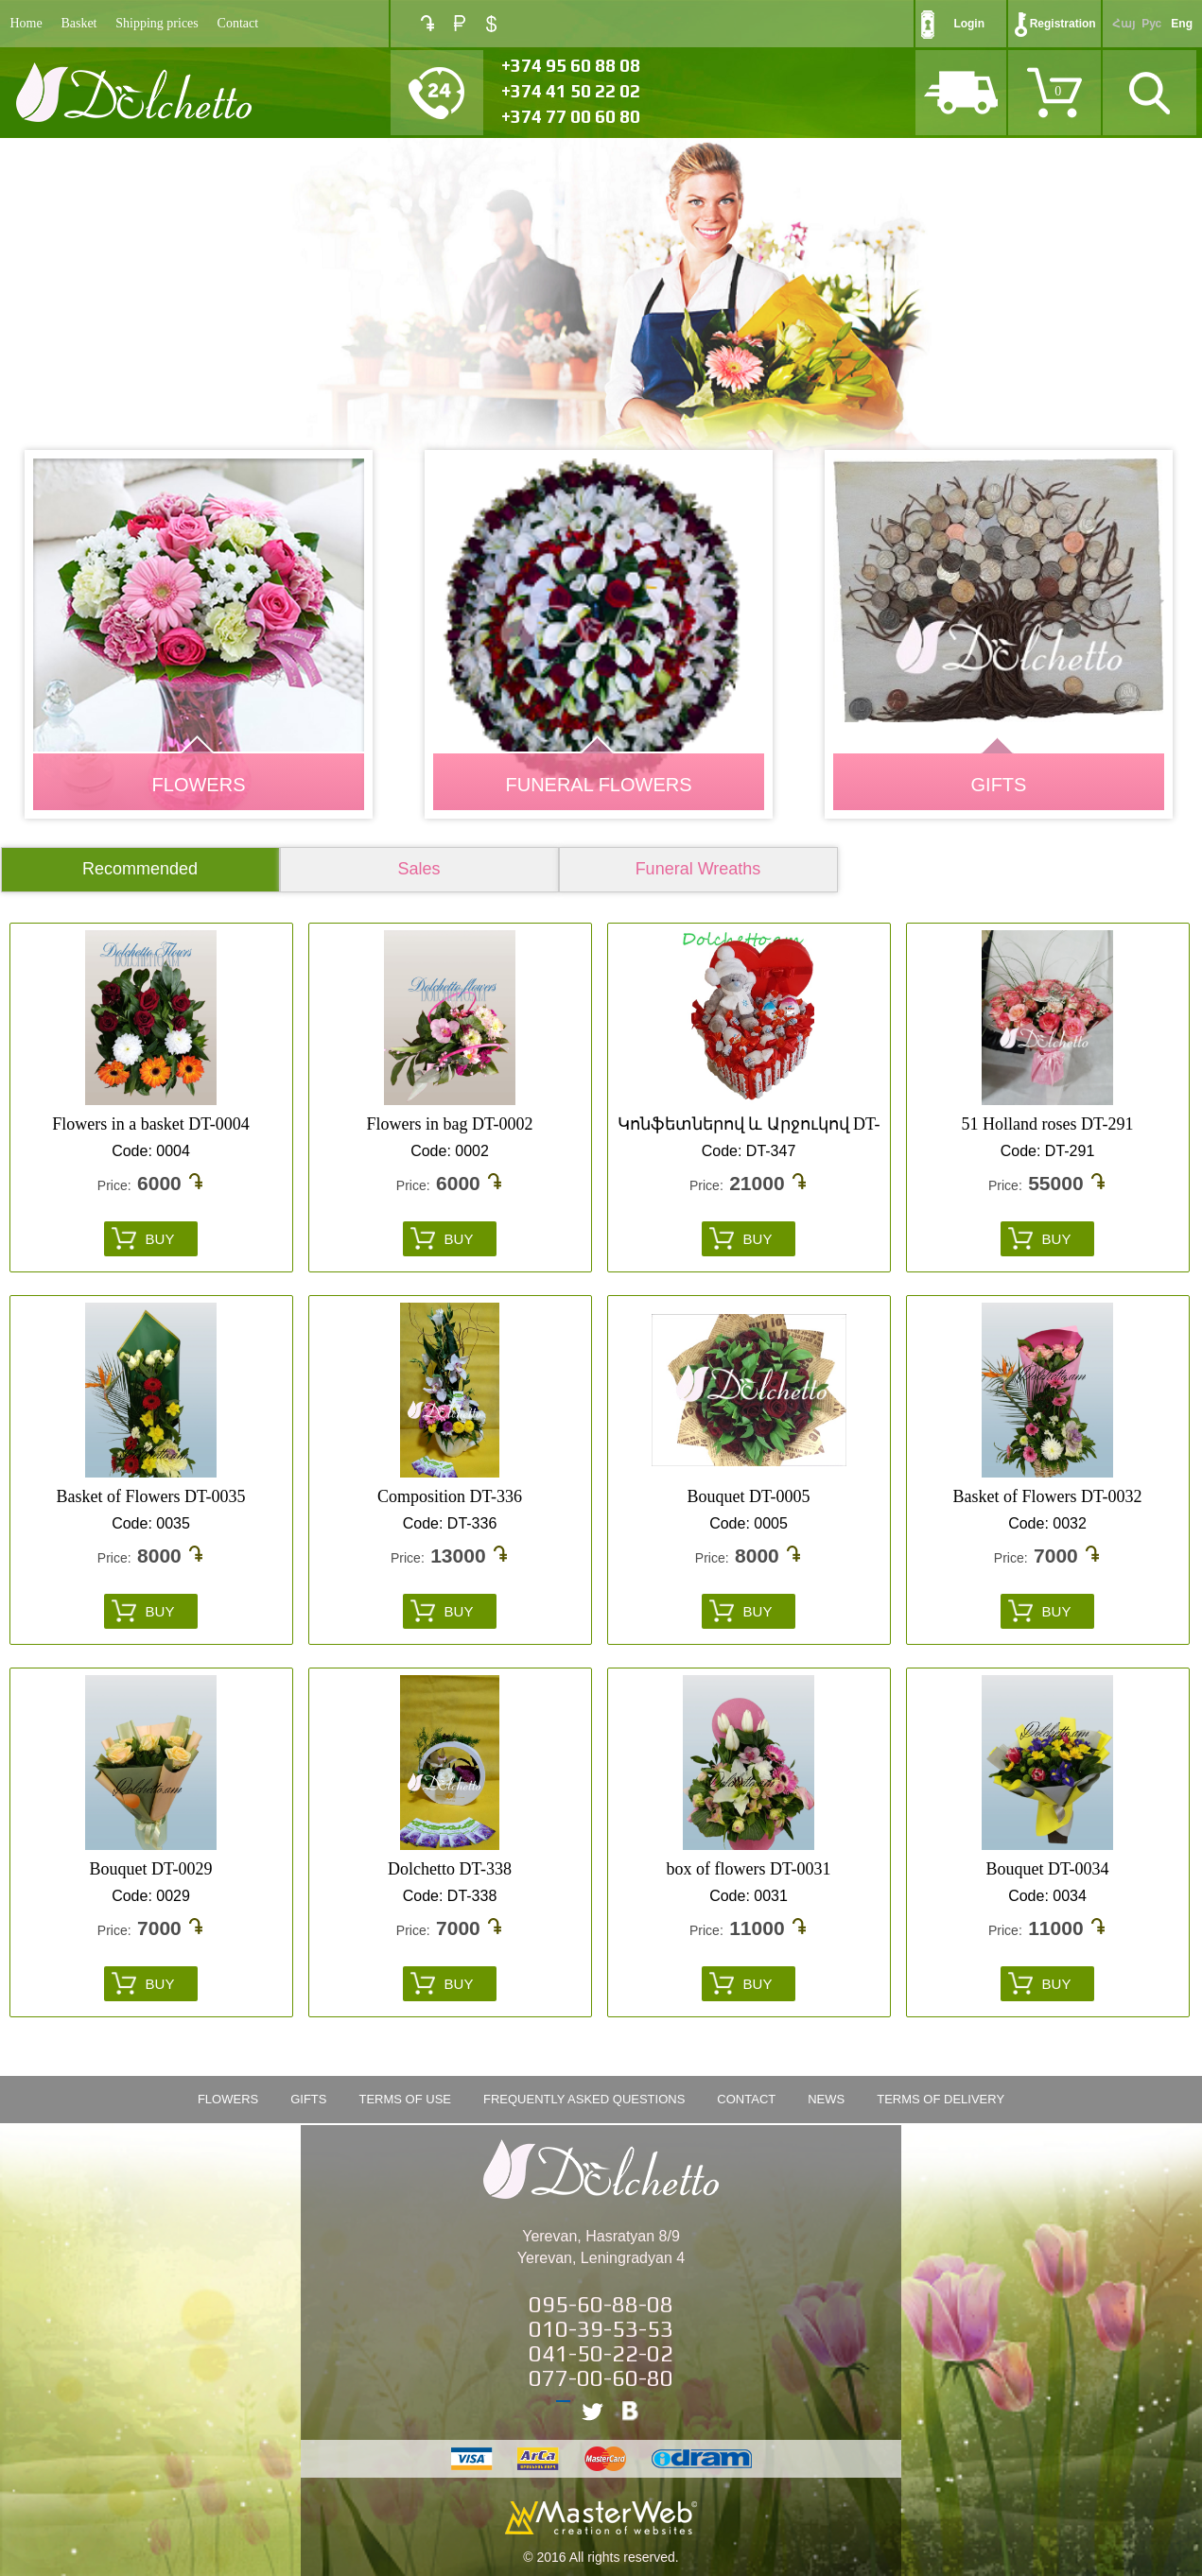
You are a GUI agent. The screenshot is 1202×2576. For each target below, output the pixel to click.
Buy (160, 1239)
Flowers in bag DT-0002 (450, 1124)
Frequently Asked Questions (584, 2099)
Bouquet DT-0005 (749, 1496)
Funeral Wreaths (698, 868)
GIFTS (999, 784)
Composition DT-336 (449, 1496)
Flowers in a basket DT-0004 (150, 1124)
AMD (427, 23)
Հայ (1123, 23)
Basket (78, 23)
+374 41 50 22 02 (570, 90)
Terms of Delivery (940, 2099)
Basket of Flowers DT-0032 (1047, 1496)
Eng (1182, 23)
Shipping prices (157, 23)
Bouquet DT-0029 (151, 1868)
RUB (459, 23)
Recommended (140, 868)
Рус (1151, 23)
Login (968, 23)
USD (491, 23)
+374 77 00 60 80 (570, 116)
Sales (418, 868)
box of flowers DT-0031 (749, 1868)
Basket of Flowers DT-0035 (151, 1496)
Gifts (308, 2099)
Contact (238, 23)
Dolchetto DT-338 (450, 1868)
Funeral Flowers (598, 784)
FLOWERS (199, 784)
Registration (1063, 23)
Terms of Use (404, 2099)
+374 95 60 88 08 (570, 65)
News (826, 2099)
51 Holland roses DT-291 (1048, 1124)
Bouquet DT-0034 (1047, 1868)
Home (25, 23)
